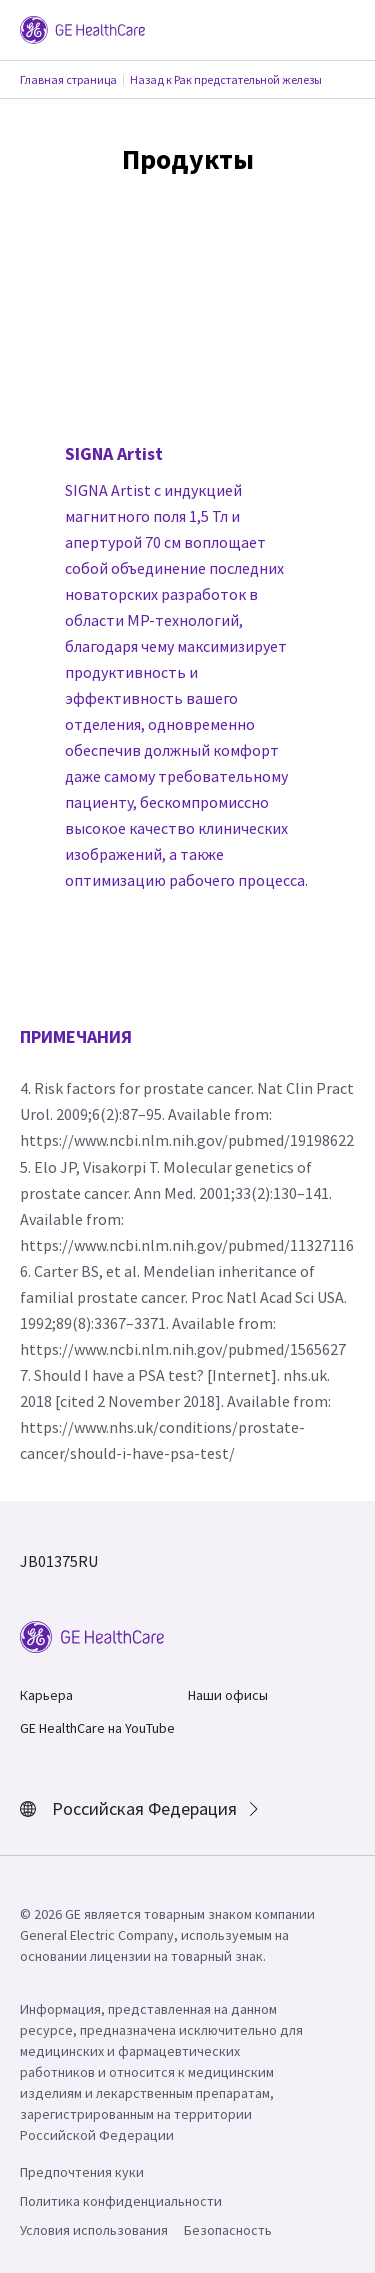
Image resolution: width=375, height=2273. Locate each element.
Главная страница (68, 79)
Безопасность (228, 2230)
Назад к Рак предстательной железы (226, 79)
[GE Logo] (82, 28)
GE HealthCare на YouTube (97, 1728)
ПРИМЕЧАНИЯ (76, 1036)
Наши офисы (228, 1695)
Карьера (46, 1695)
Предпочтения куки (82, 2172)
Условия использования (94, 2230)
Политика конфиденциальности (121, 2201)
